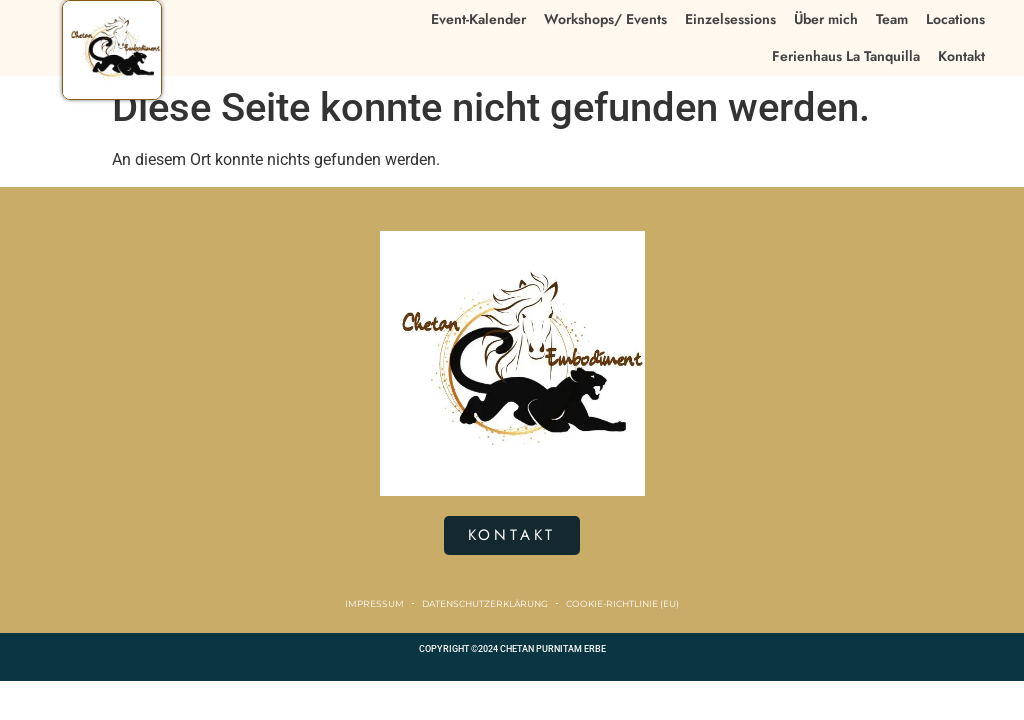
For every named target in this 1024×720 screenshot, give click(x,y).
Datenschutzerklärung (485, 603)
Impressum (374, 603)
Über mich (826, 19)
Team (892, 19)
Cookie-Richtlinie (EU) (622, 603)
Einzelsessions (730, 19)
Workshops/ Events (605, 19)
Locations (955, 19)
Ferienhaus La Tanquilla (846, 56)
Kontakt (961, 56)
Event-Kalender (478, 19)
